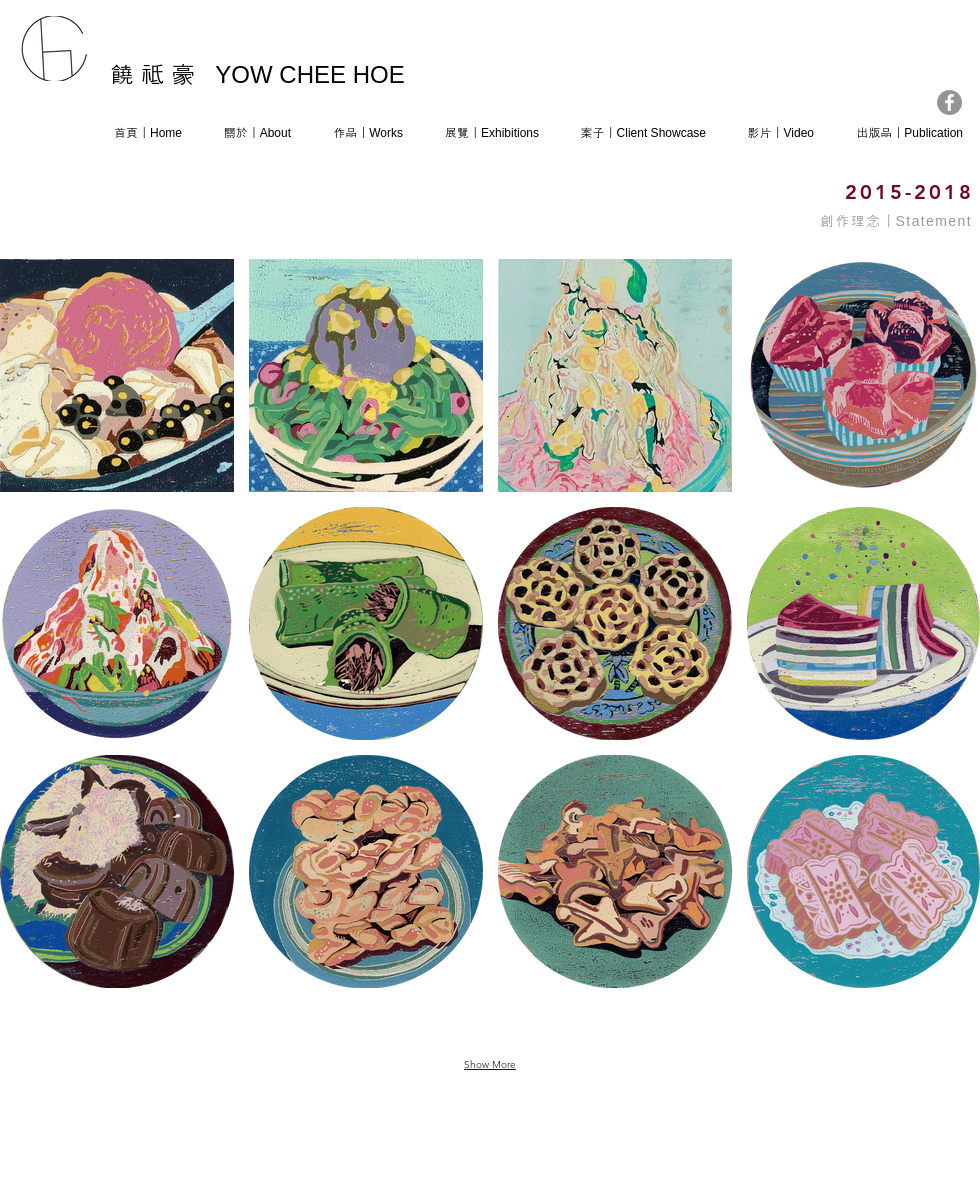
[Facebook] (949, 102)
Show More (490, 1064)
